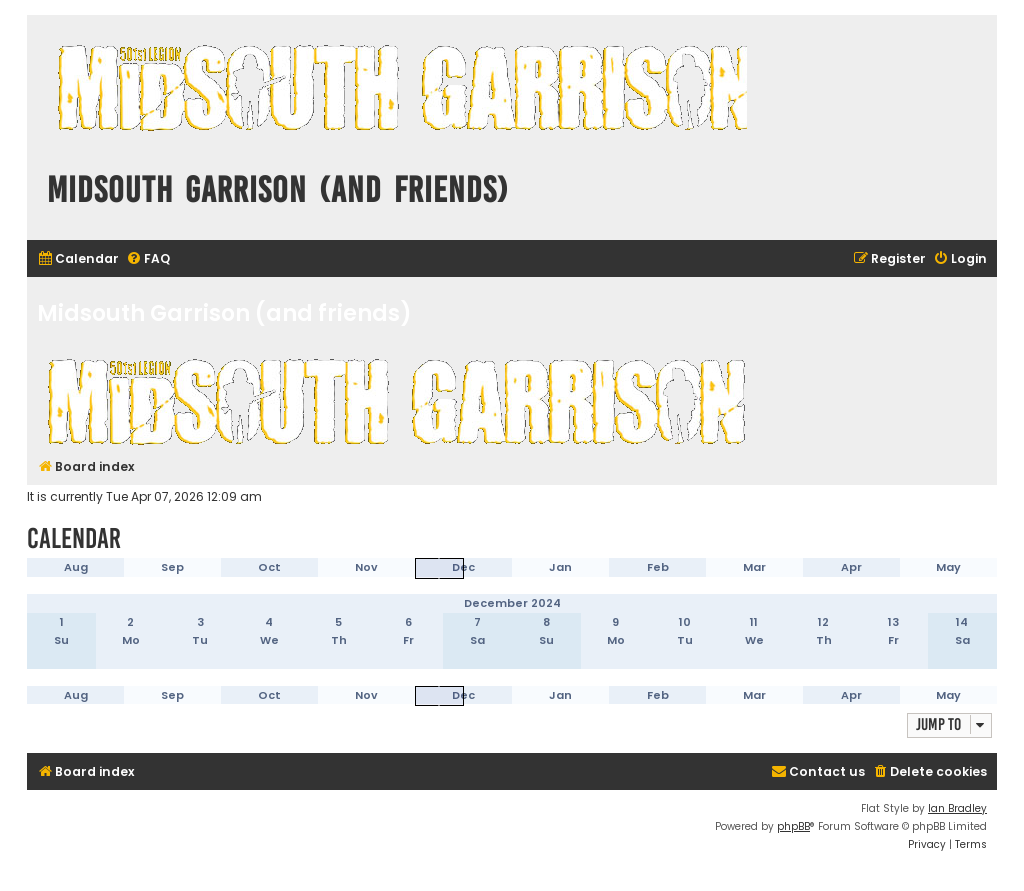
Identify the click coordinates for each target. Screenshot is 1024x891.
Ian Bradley (957, 808)
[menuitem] (78, 259)
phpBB (793, 826)
